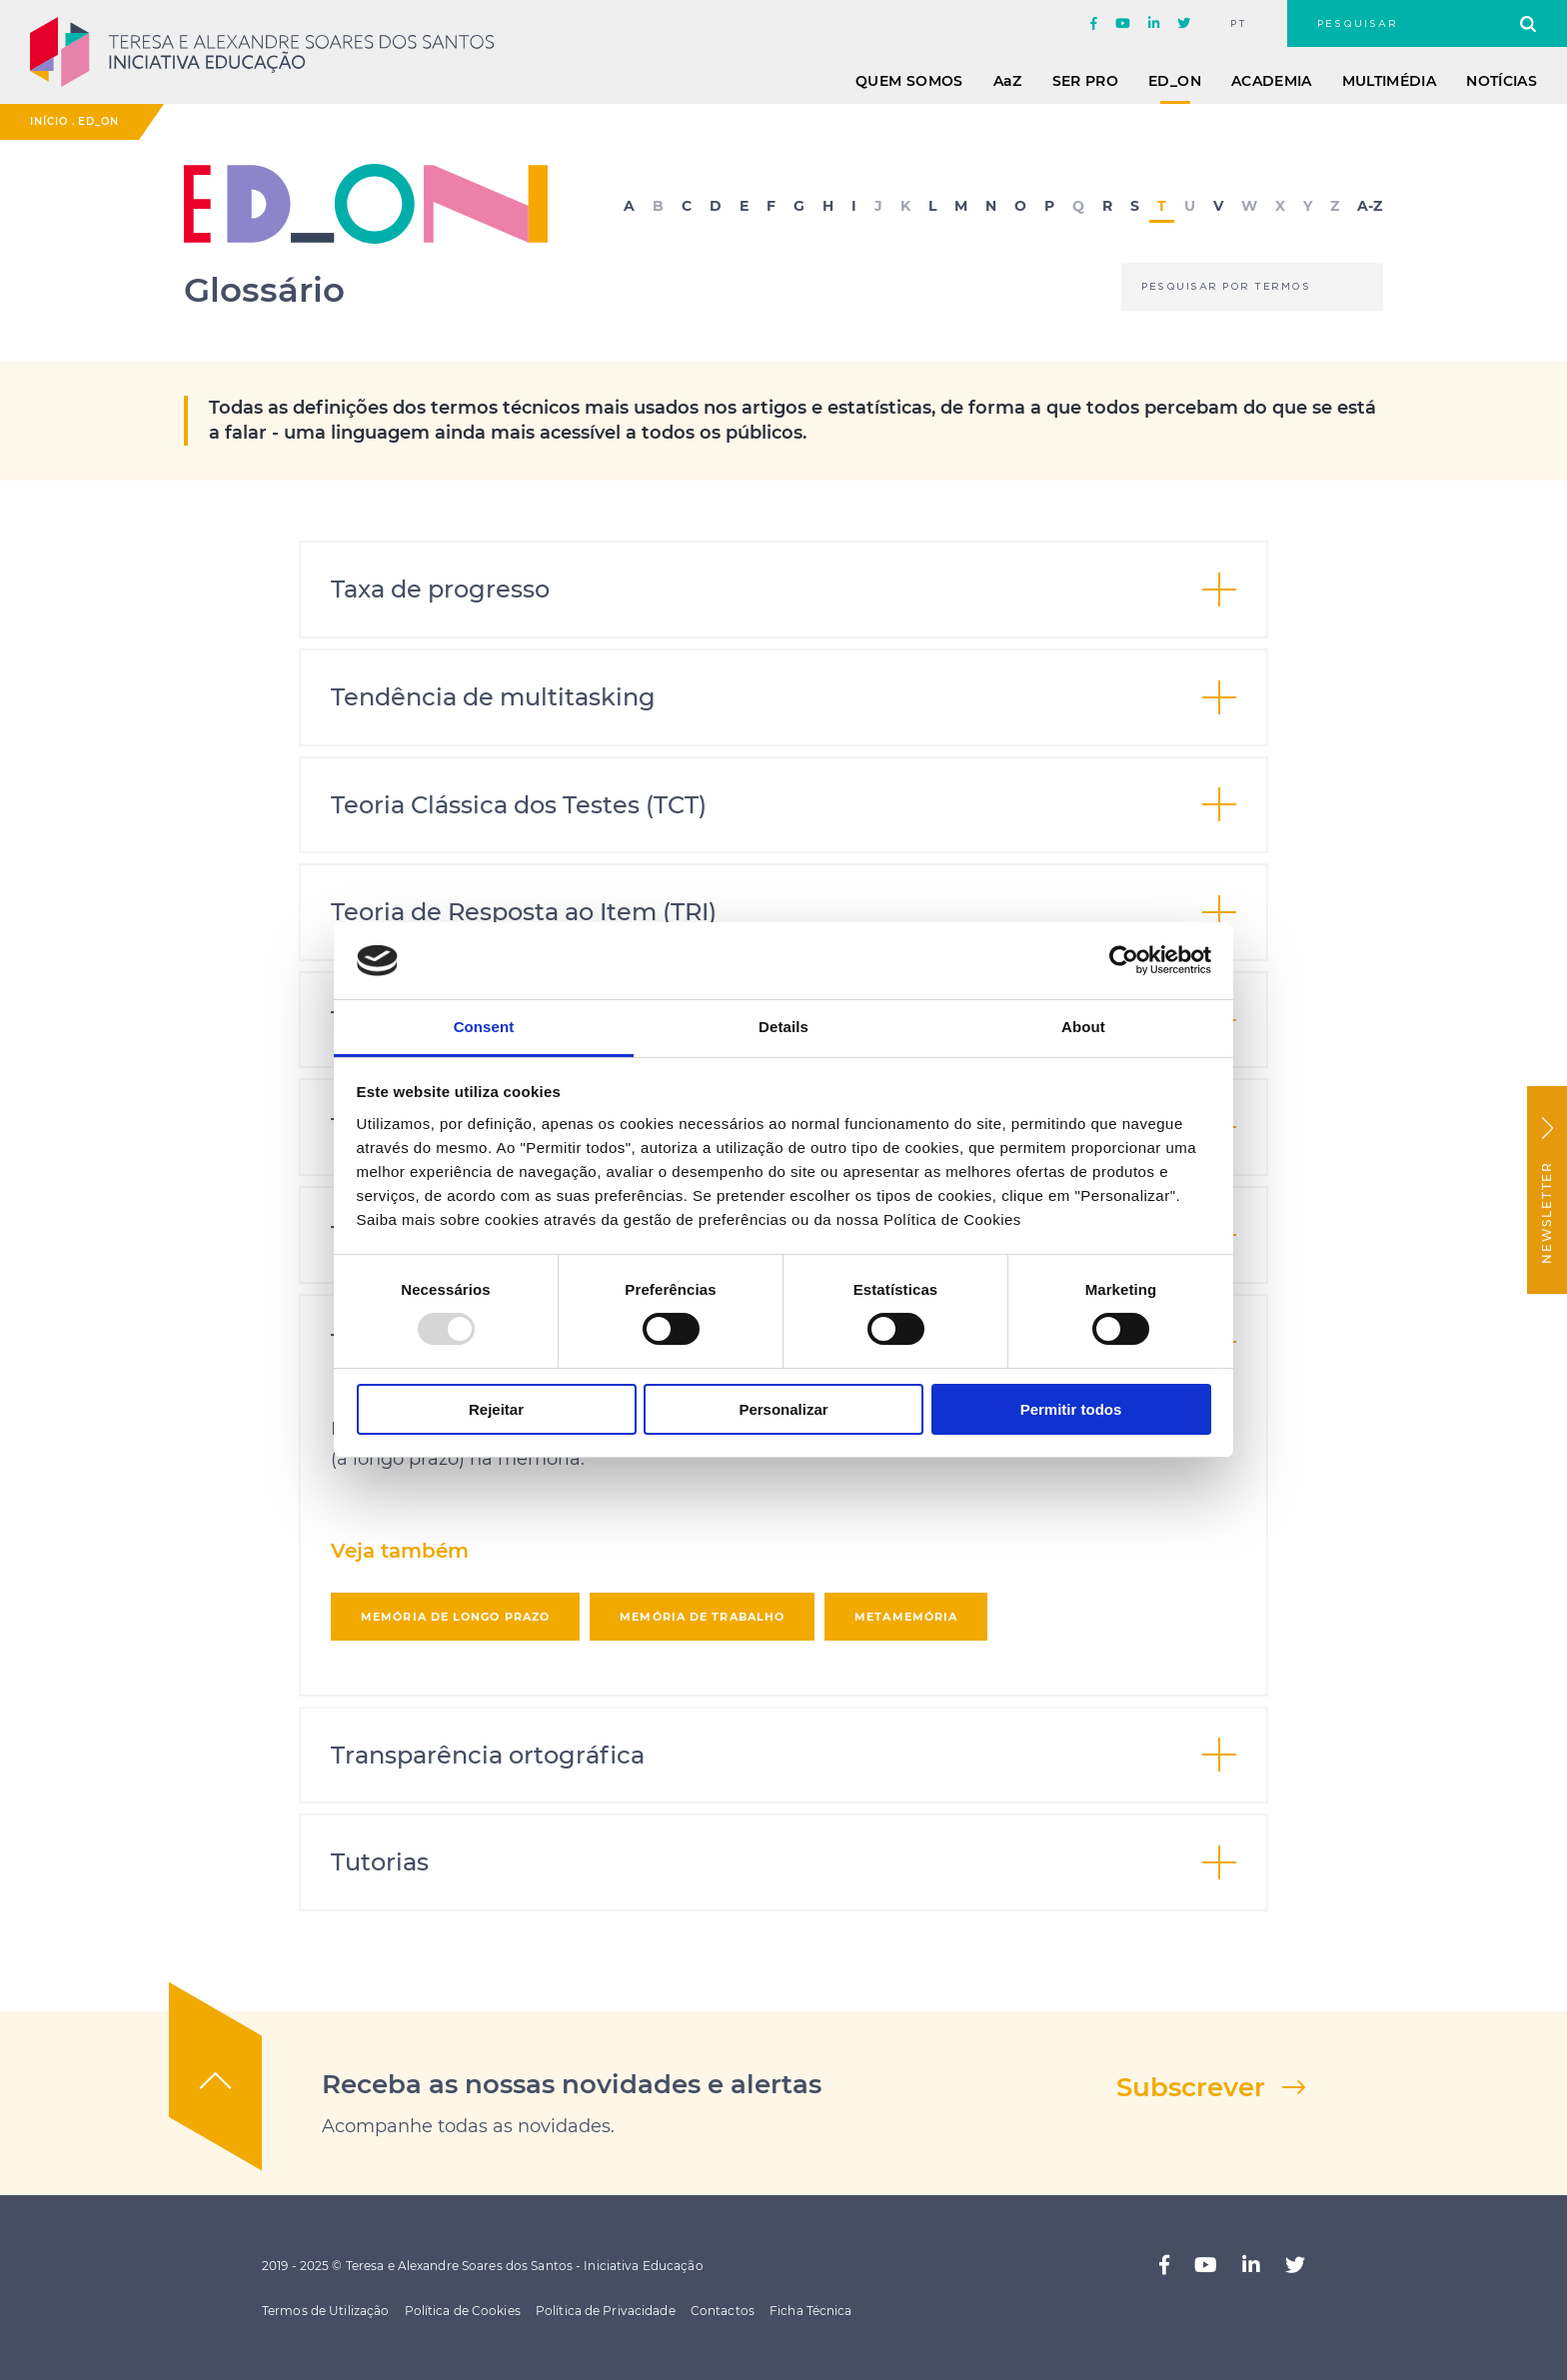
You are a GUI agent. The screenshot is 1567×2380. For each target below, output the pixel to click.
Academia (1271, 81)
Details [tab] (783, 1026)
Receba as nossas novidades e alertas (571, 2084)
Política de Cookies (463, 2310)
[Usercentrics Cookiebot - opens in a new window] (1123, 960)
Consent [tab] (484, 1026)
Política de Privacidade (606, 2310)
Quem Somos (909, 81)
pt (1238, 24)
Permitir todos (1071, 1409)
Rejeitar (496, 1409)
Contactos (723, 2310)
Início (49, 121)
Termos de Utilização (325, 2310)
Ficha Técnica (811, 2310)
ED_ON (1174, 81)
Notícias (1501, 81)
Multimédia (1389, 81)
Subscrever (1190, 2087)
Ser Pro (1085, 81)
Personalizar (783, 1409)
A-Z (1369, 207)
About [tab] (1083, 1026)
